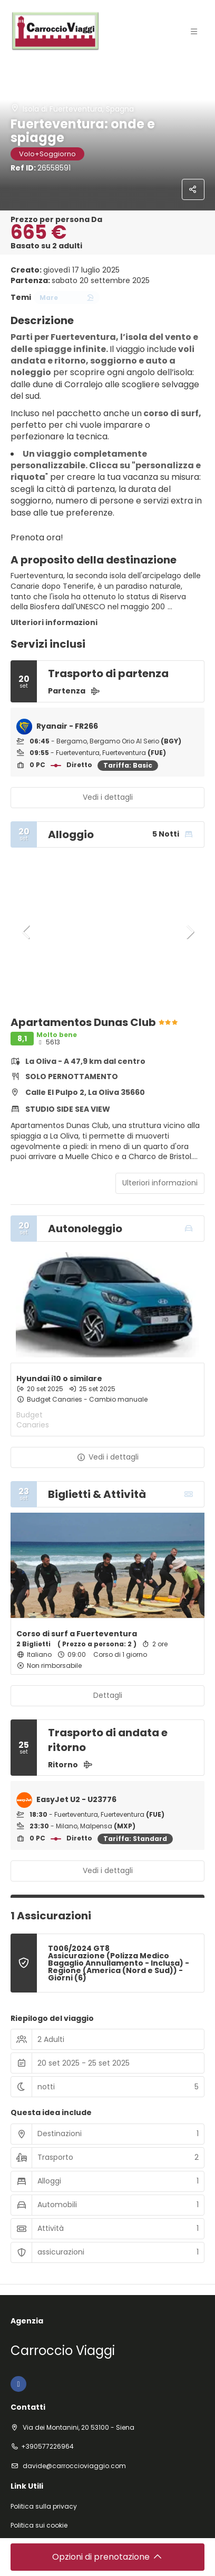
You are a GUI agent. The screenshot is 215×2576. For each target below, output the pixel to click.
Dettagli (107, 1695)
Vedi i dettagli (108, 797)
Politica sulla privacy (44, 2506)
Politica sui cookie (39, 2525)
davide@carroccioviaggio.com (73, 2465)
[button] (26, 931)
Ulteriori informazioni (54, 622)
